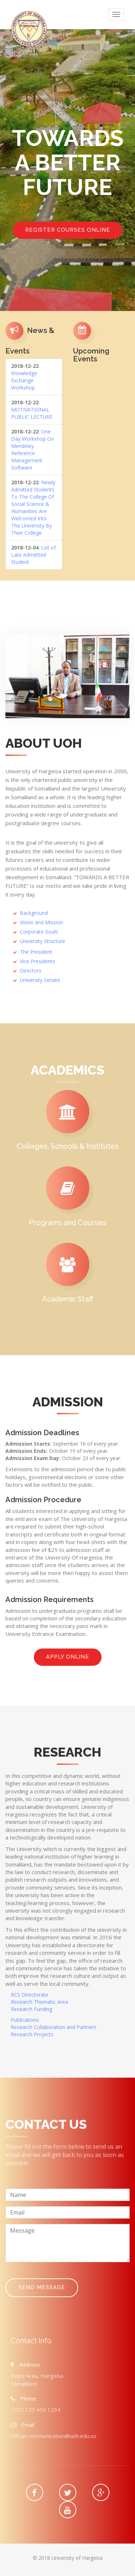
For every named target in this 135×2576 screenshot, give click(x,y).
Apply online (67, 1657)
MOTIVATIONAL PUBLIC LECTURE (32, 413)
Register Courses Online (67, 230)
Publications (25, 2019)
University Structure (42, 941)
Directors (30, 970)
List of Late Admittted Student (33, 554)
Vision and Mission (41, 922)
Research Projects (32, 2034)
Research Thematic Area (39, 2001)
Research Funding (31, 2009)
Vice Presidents (37, 961)
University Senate (40, 979)
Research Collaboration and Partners (53, 2027)
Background (34, 912)
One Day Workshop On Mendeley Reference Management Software (32, 449)
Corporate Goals (39, 931)
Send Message (41, 2287)
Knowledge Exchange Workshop (24, 380)
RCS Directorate (29, 1994)
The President (36, 951)
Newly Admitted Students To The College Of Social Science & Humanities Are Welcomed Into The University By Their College (33, 507)
